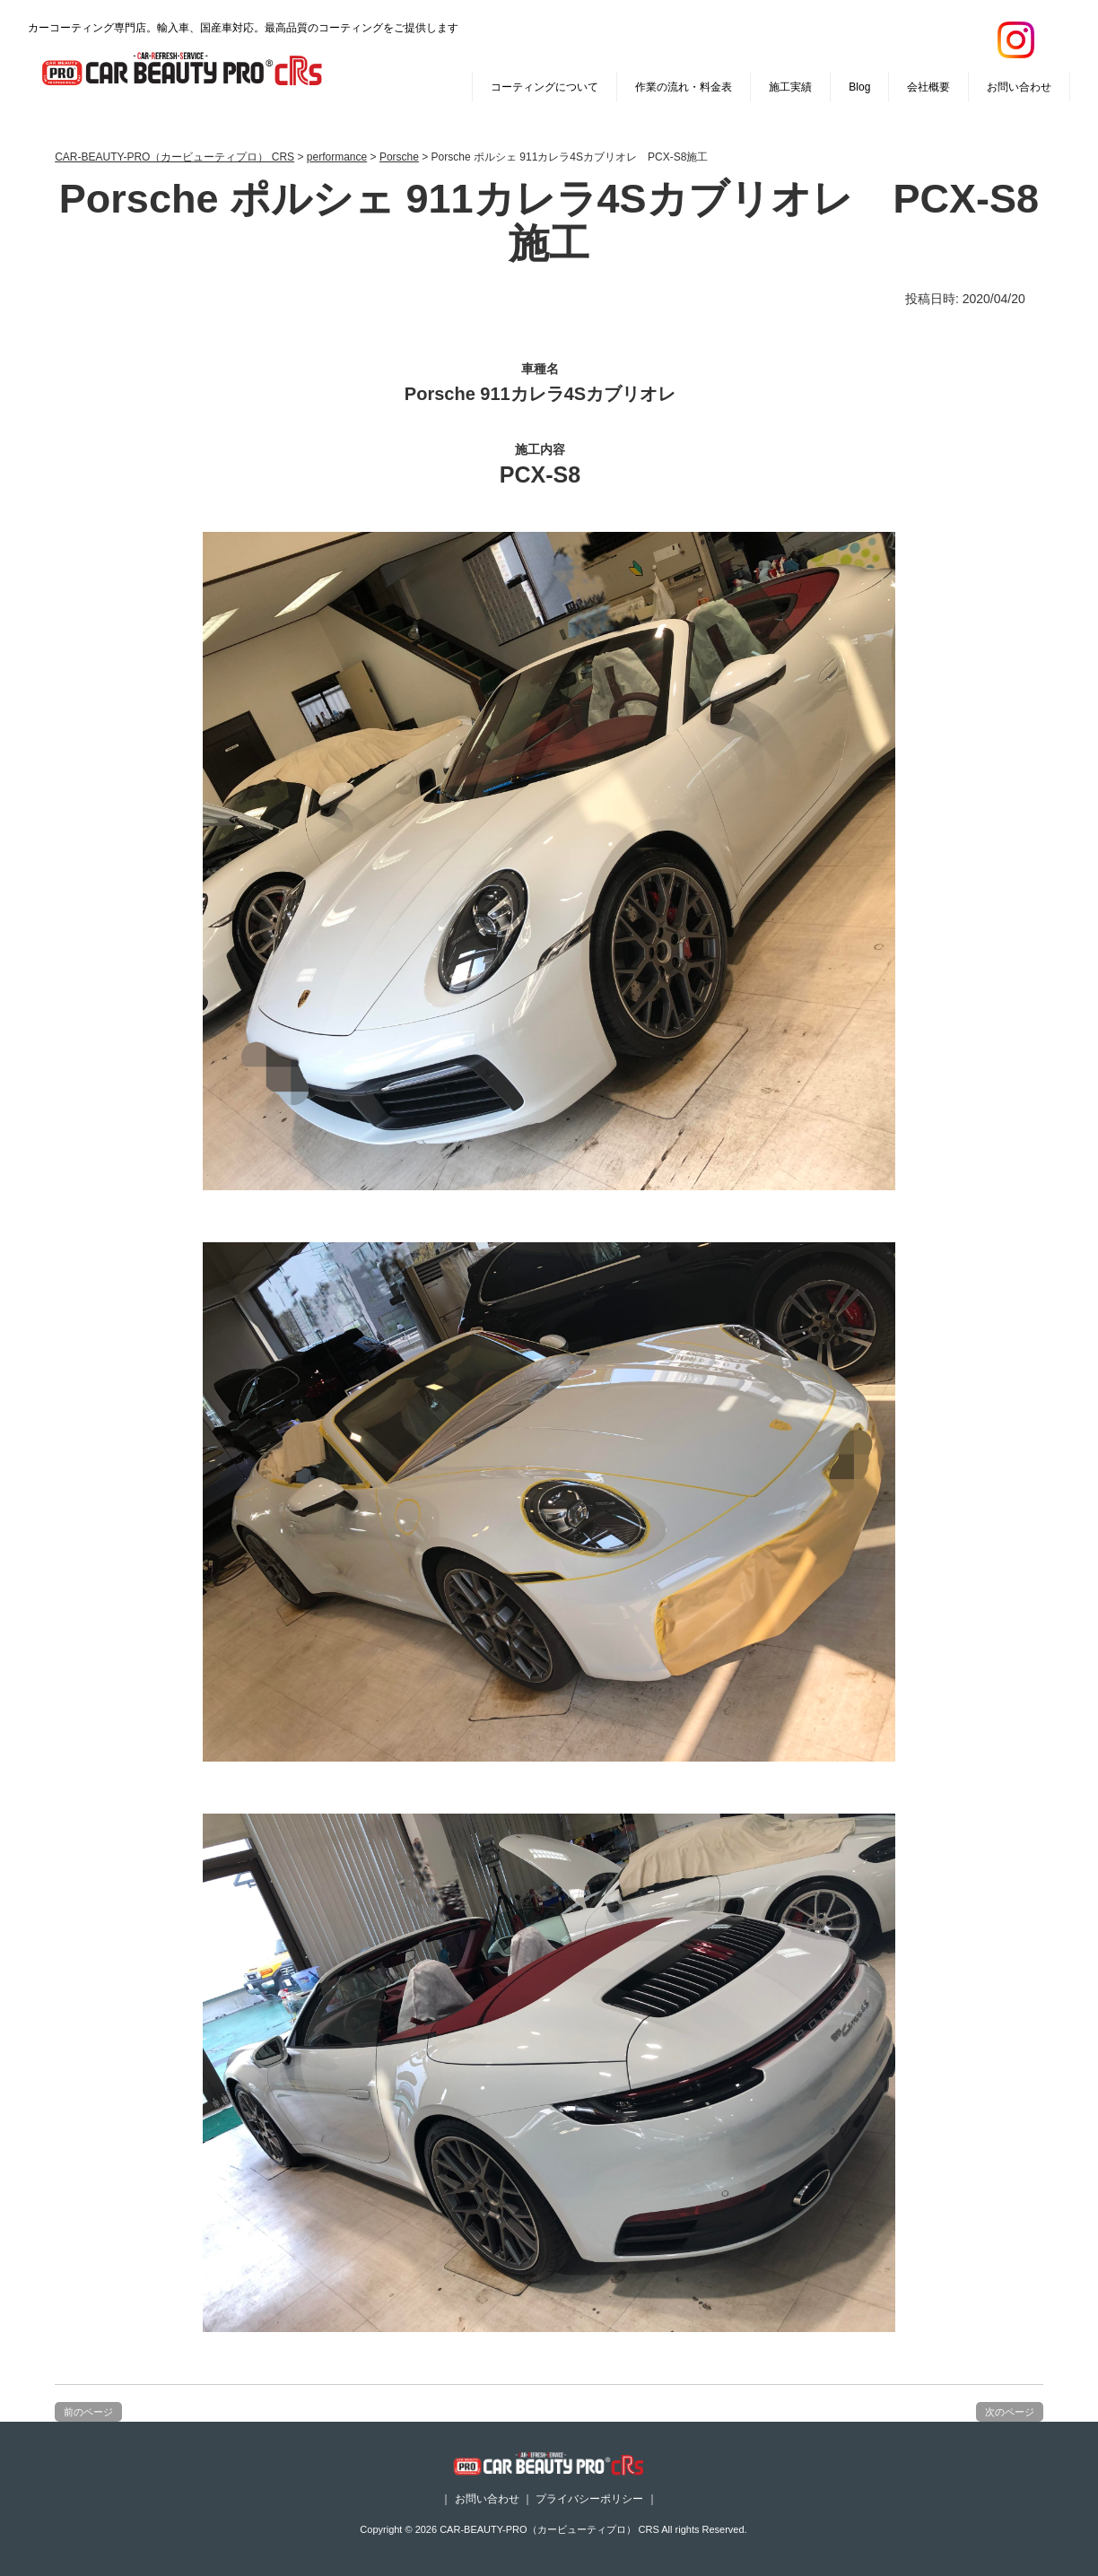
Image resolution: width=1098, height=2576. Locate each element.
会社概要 (928, 87)
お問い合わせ (1019, 87)
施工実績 (790, 87)
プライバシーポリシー (589, 2499)
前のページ (88, 2411)
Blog (859, 87)
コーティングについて (544, 87)
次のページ (1009, 2411)
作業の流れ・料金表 (683, 87)
